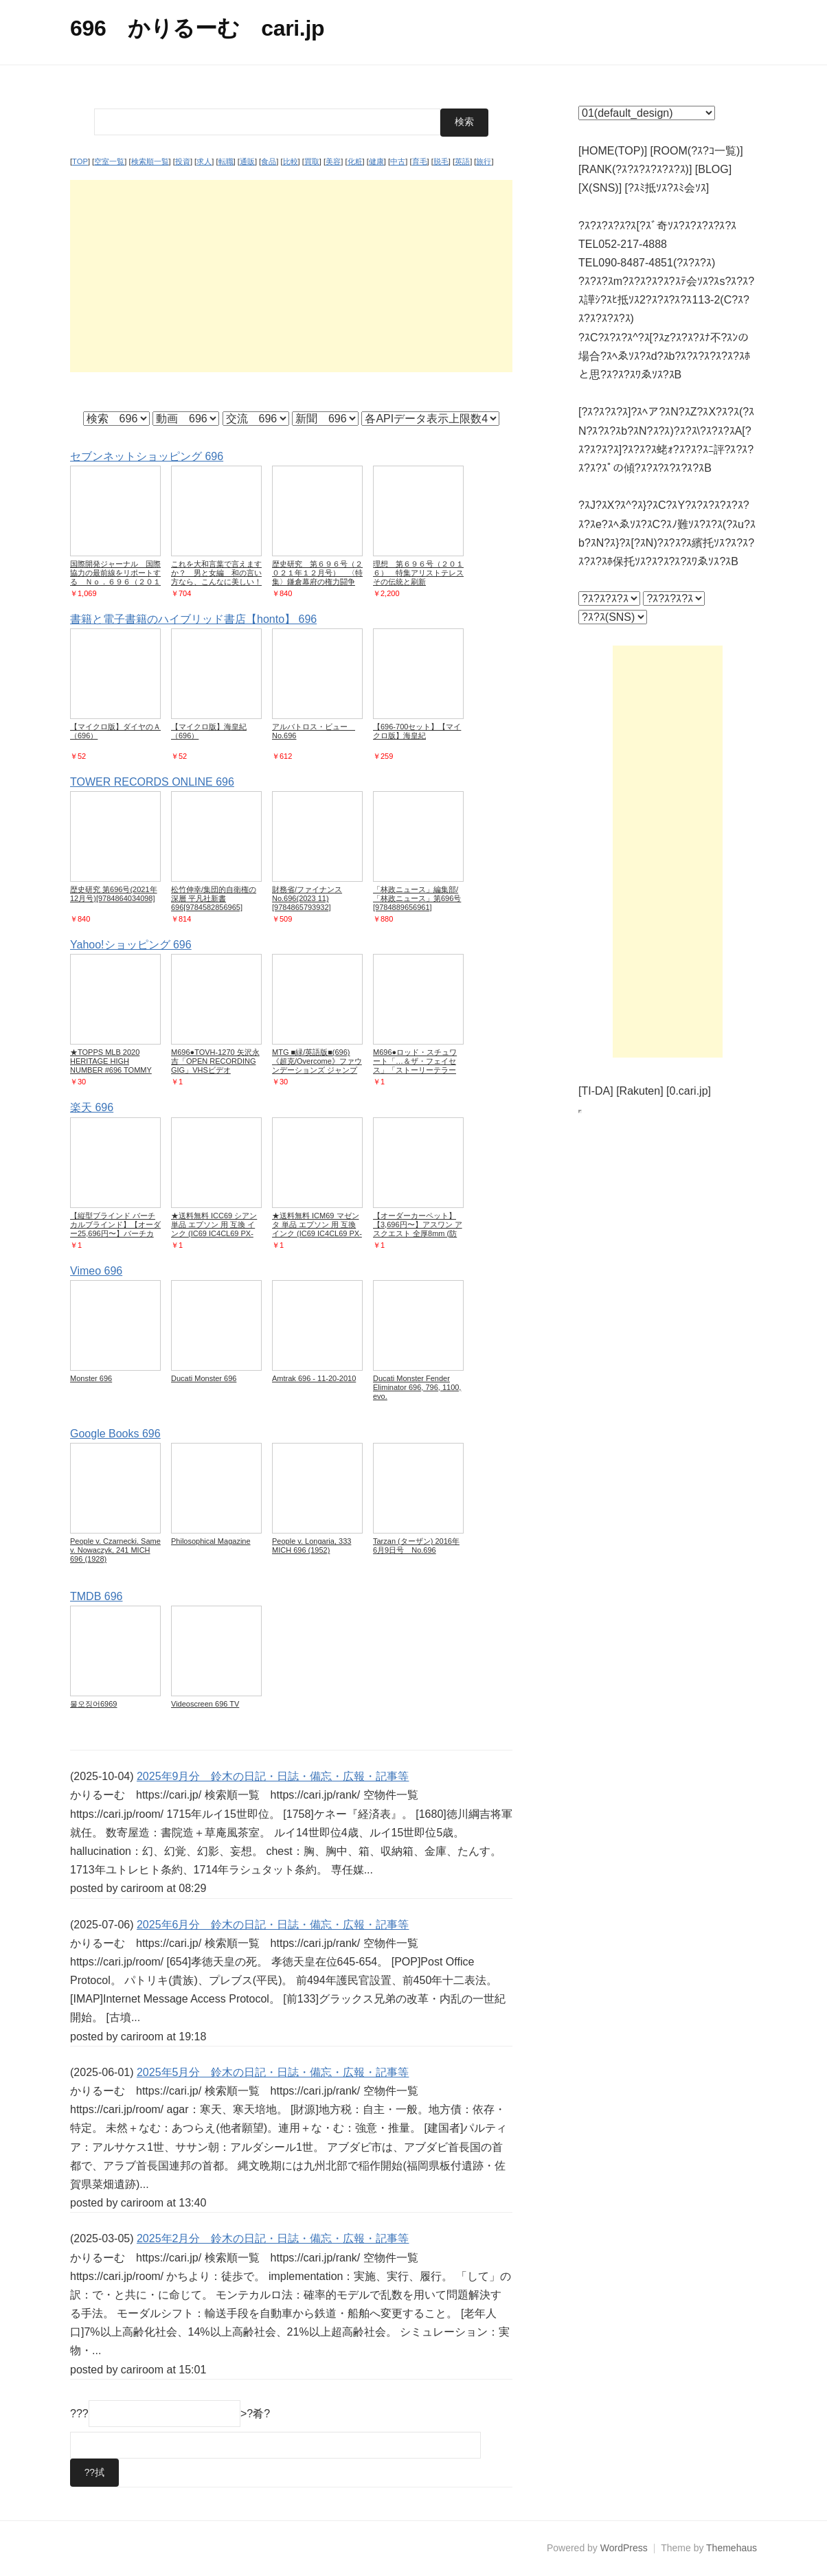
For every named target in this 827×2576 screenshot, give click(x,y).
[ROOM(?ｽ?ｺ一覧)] (696, 151)
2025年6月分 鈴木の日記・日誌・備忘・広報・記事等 (273, 1924)
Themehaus (731, 2547)
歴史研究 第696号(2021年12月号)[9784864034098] (113, 893)
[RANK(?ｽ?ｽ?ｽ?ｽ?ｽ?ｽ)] (635, 169)
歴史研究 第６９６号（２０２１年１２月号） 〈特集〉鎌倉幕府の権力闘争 (317, 572)
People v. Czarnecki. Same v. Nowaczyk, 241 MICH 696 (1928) (115, 1549)
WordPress (624, 2547)
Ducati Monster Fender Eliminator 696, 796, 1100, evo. (417, 1387)
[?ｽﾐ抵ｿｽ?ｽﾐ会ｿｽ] (667, 188)
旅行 (483, 161)
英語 (462, 161)
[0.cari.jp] (688, 1091)
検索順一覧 (150, 161)
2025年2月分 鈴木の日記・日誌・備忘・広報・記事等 (273, 2238)
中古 (397, 161)
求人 (204, 161)
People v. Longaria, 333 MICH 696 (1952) (311, 1544)
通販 (247, 161)
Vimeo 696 (96, 1270)
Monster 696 (91, 1378)
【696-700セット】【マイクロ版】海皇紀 (417, 731)
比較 (290, 161)
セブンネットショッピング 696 (146, 455)
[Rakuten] (639, 1091)
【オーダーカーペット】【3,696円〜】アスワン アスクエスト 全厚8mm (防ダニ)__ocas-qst (417, 1228)
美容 (333, 161)
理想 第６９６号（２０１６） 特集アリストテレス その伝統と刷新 (422, 572)
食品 (268, 161)
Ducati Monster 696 (203, 1378)
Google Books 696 (115, 1433)
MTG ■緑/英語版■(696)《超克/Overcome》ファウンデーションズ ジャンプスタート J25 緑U (317, 1065)
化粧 (355, 161)
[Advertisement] (291, 275)
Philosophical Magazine (211, 1540)
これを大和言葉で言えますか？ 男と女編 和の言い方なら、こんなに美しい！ (216, 572)
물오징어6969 (93, 1704)
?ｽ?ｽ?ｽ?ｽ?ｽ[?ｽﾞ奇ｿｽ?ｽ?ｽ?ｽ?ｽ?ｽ (657, 225)
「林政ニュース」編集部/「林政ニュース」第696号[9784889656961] (417, 898)
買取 (311, 161)
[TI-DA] (595, 1091)
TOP (80, 161)
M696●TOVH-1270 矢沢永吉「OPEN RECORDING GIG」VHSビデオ (215, 1061)
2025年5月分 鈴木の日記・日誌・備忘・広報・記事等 (273, 2071)
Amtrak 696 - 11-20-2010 (314, 1378)
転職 (226, 161)
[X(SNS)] (600, 188)
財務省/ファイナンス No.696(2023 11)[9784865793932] (307, 898)
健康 (376, 161)
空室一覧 (109, 161)
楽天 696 (91, 1107)
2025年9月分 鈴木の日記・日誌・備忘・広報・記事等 (273, 1776)
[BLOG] (713, 169)
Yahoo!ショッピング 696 (131, 944)
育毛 (419, 161)
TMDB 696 (96, 1596)
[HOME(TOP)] (612, 151)
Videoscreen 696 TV (205, 1704)
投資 (182, 161)
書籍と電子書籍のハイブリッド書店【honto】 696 (193, 618)
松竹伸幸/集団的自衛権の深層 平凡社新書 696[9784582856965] (213, 898)
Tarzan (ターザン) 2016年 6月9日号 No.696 (416, 1544)
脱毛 (441, 161)
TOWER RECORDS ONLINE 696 (152, 782)
